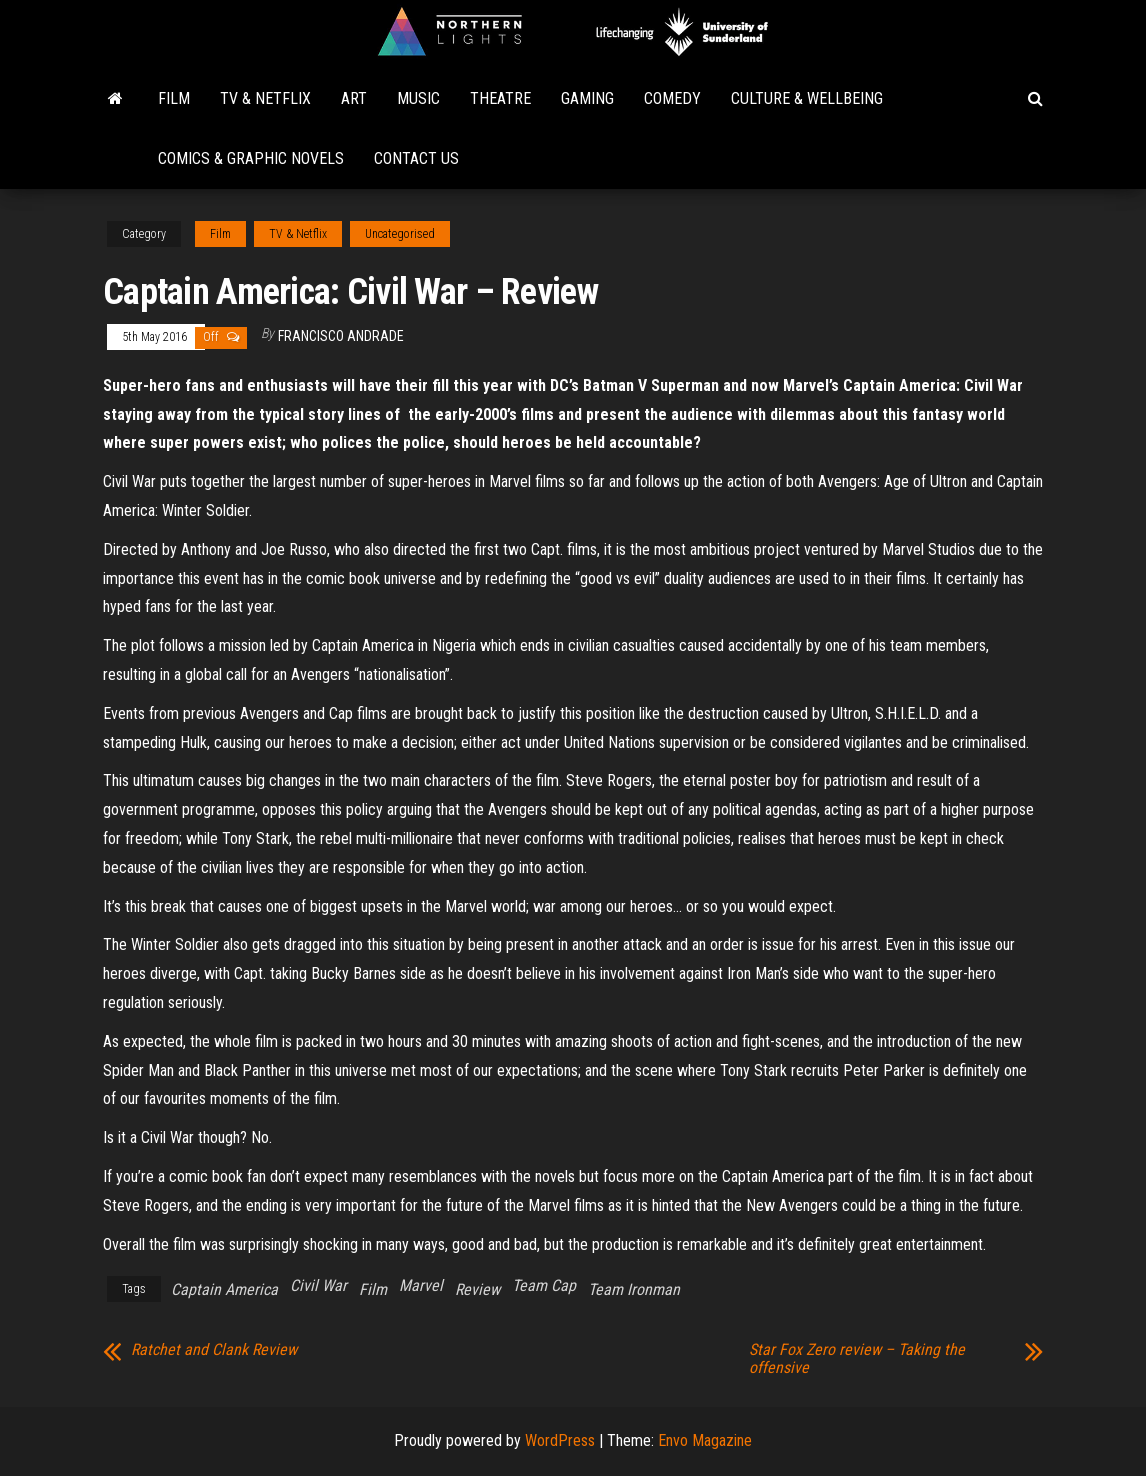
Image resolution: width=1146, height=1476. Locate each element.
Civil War (318, 1285)
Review (477, 1289)
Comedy (672, 98)
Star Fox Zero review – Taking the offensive (857, 1359)
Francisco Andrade (341, 336)
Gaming (587, 98)
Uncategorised (400, 234)
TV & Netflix (265, 98)
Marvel (421, 1285)
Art (354, 98)
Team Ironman (634, 1289)
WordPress (560, 1440)
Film (174, 98)
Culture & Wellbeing (807, 98)
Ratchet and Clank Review (214, 1350)
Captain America (224, 1289)
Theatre (500, 98)
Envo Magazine (705, 1440)
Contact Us (416, 158)
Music (418, 98)
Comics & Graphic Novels (251, 158)
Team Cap (544, 1285)
